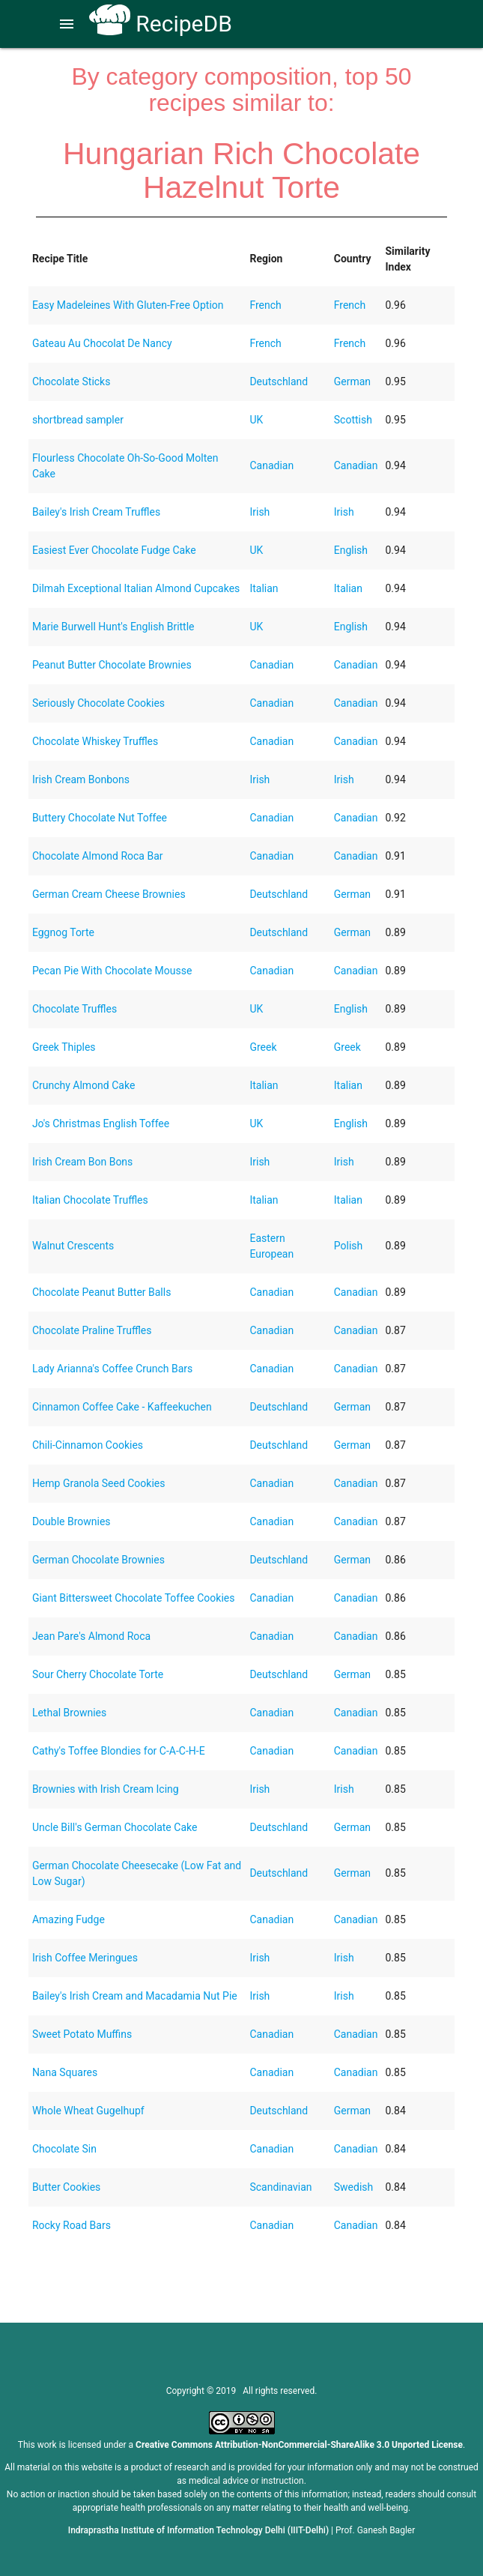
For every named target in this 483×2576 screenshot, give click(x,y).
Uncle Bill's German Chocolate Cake (115, 1827)
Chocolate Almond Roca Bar (97, 856)
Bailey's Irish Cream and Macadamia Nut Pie (134, 1996)
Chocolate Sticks (71, 381)
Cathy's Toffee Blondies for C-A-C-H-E (118, 1751)
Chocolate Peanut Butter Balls (101, 1292)
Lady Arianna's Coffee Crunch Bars (112, 1369)
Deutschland (278, 381)
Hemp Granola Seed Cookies (98, 1483)
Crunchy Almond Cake (83, 1085)
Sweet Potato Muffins (82, 2034)
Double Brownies (71, 1521)
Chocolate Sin (64, 2149)
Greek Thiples (64, 1047)
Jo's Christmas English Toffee (100, 1123)
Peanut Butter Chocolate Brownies (112, 665)
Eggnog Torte (63, 932)
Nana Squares (64, 2072)
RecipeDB (160, 23)
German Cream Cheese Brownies (109, 894)
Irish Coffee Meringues (85, 1958)
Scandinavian (280, 2187)
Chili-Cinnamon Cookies (87, 1445)
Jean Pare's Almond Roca (91, 1636)
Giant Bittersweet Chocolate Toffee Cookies (133, 1598)
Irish (259, 512)
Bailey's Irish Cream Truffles (96, 512)
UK (256, 420)
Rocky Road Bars (71, 2225)
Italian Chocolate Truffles (90, 1200)
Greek (262, 1047)
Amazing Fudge (68, 1919)
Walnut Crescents (73, 1246)
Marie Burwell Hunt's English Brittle (113, 627)
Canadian (271, 465)
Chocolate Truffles (74, 1009)
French (265, 305)
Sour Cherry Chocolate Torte (97, 1674)
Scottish (353, 420)
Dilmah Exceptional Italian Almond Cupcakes (136, 588)
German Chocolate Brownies (98, 1560)
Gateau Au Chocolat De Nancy (102, 343)
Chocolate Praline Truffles (92, 1330)
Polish (348, 1246)
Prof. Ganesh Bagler (375, 2530)
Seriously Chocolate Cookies (98, 703)
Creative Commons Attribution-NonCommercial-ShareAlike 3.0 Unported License (299, 2445)
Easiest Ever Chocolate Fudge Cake (114, 550)
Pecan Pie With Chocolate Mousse (112, 971)
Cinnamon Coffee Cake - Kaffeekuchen (122, 1407)
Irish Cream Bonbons (81, 779)
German (352, 381)
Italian (263, 588)
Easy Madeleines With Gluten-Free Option (128, 305)
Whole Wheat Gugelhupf (88, 2111)
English (351, 550)
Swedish (354, 2187)
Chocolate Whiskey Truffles (95, 741)
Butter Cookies (66, 2187)
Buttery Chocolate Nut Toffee (99, 818)
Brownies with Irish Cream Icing (105, 1789)
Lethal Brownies (69, 1713)
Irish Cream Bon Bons (82, 1162)
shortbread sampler (78, 420)
